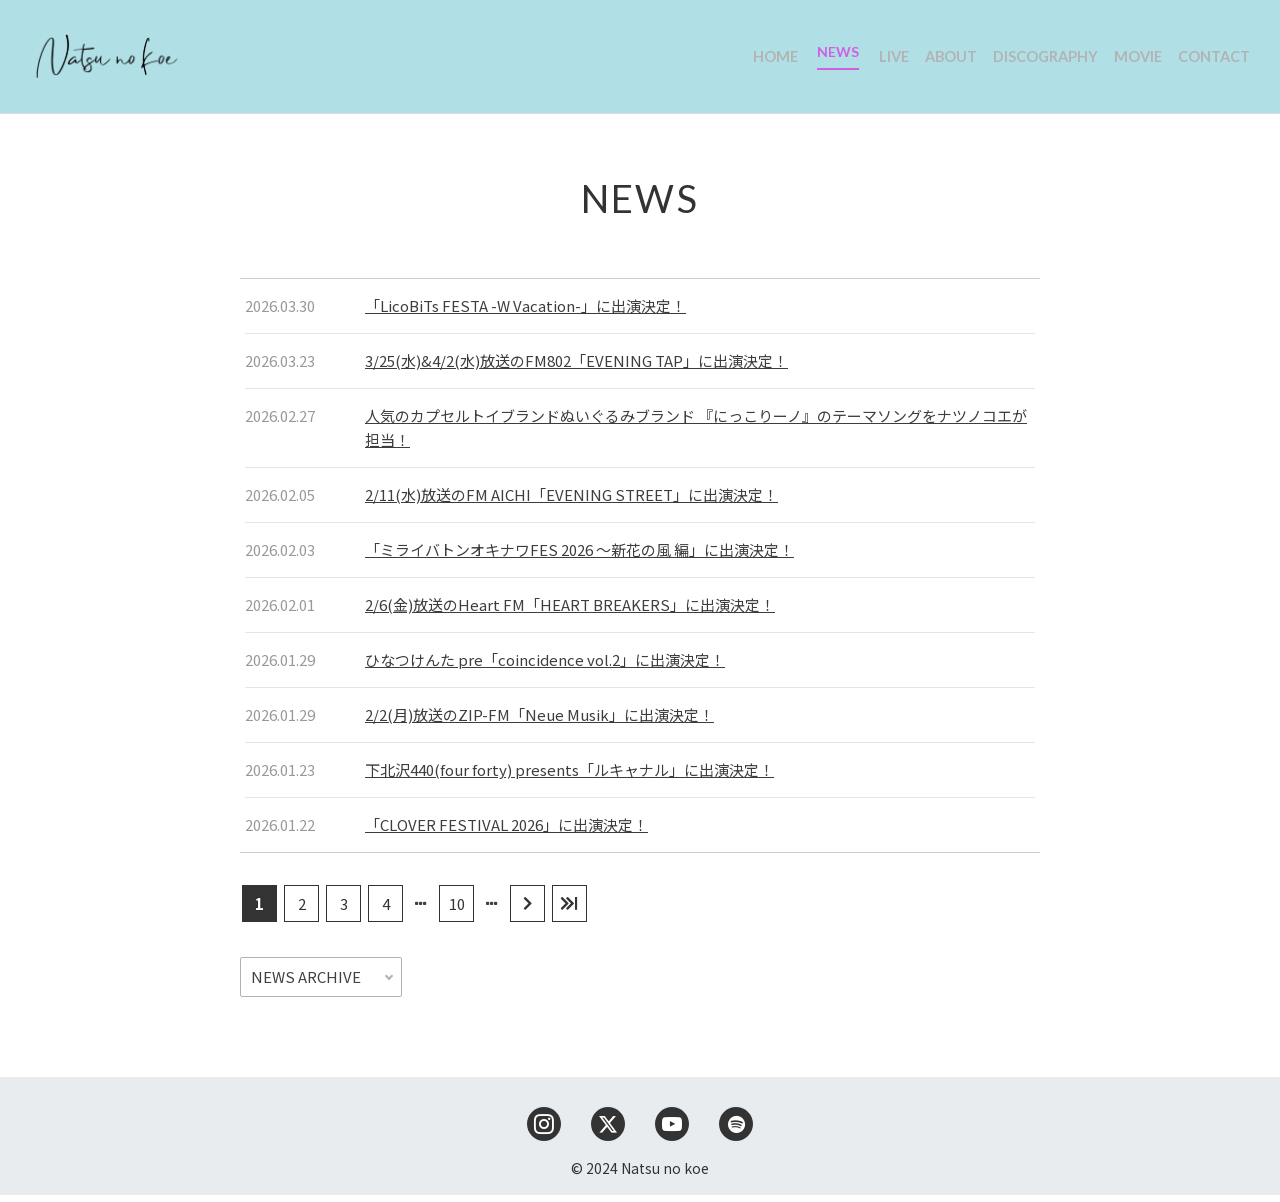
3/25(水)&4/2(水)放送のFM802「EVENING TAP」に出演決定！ (576, 367)
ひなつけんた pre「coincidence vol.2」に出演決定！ (545, 666)
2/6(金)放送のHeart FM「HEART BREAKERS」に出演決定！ (570, 611)
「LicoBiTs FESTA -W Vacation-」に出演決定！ (525, 312)
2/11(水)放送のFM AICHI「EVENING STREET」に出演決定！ (571, 501)
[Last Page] (569, 910)
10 (457, 910)
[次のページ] (527, 910)
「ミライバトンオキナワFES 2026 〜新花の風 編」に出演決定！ (579, 556)
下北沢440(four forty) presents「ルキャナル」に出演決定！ (569, 776)
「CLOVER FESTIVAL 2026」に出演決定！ (506, 831)
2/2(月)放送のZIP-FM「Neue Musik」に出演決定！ (539, 721)
